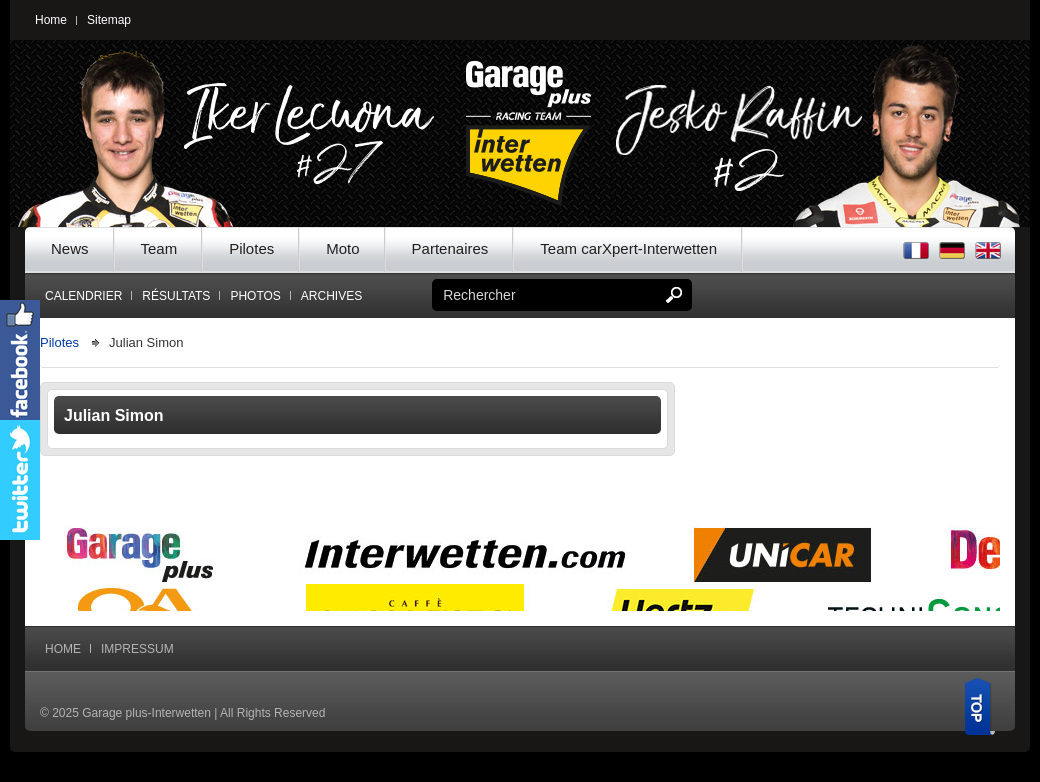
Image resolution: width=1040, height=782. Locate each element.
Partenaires (450, 248)
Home (51, 20)
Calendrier (83, 296)
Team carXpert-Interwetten (628, 248)
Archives (331, 296)
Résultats (176, 296)
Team (159, 248)
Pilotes (251, 248)
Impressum (137, 649)
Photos (255, 296)
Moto (342, 248)
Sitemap (109, 20)
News (70, 248)
